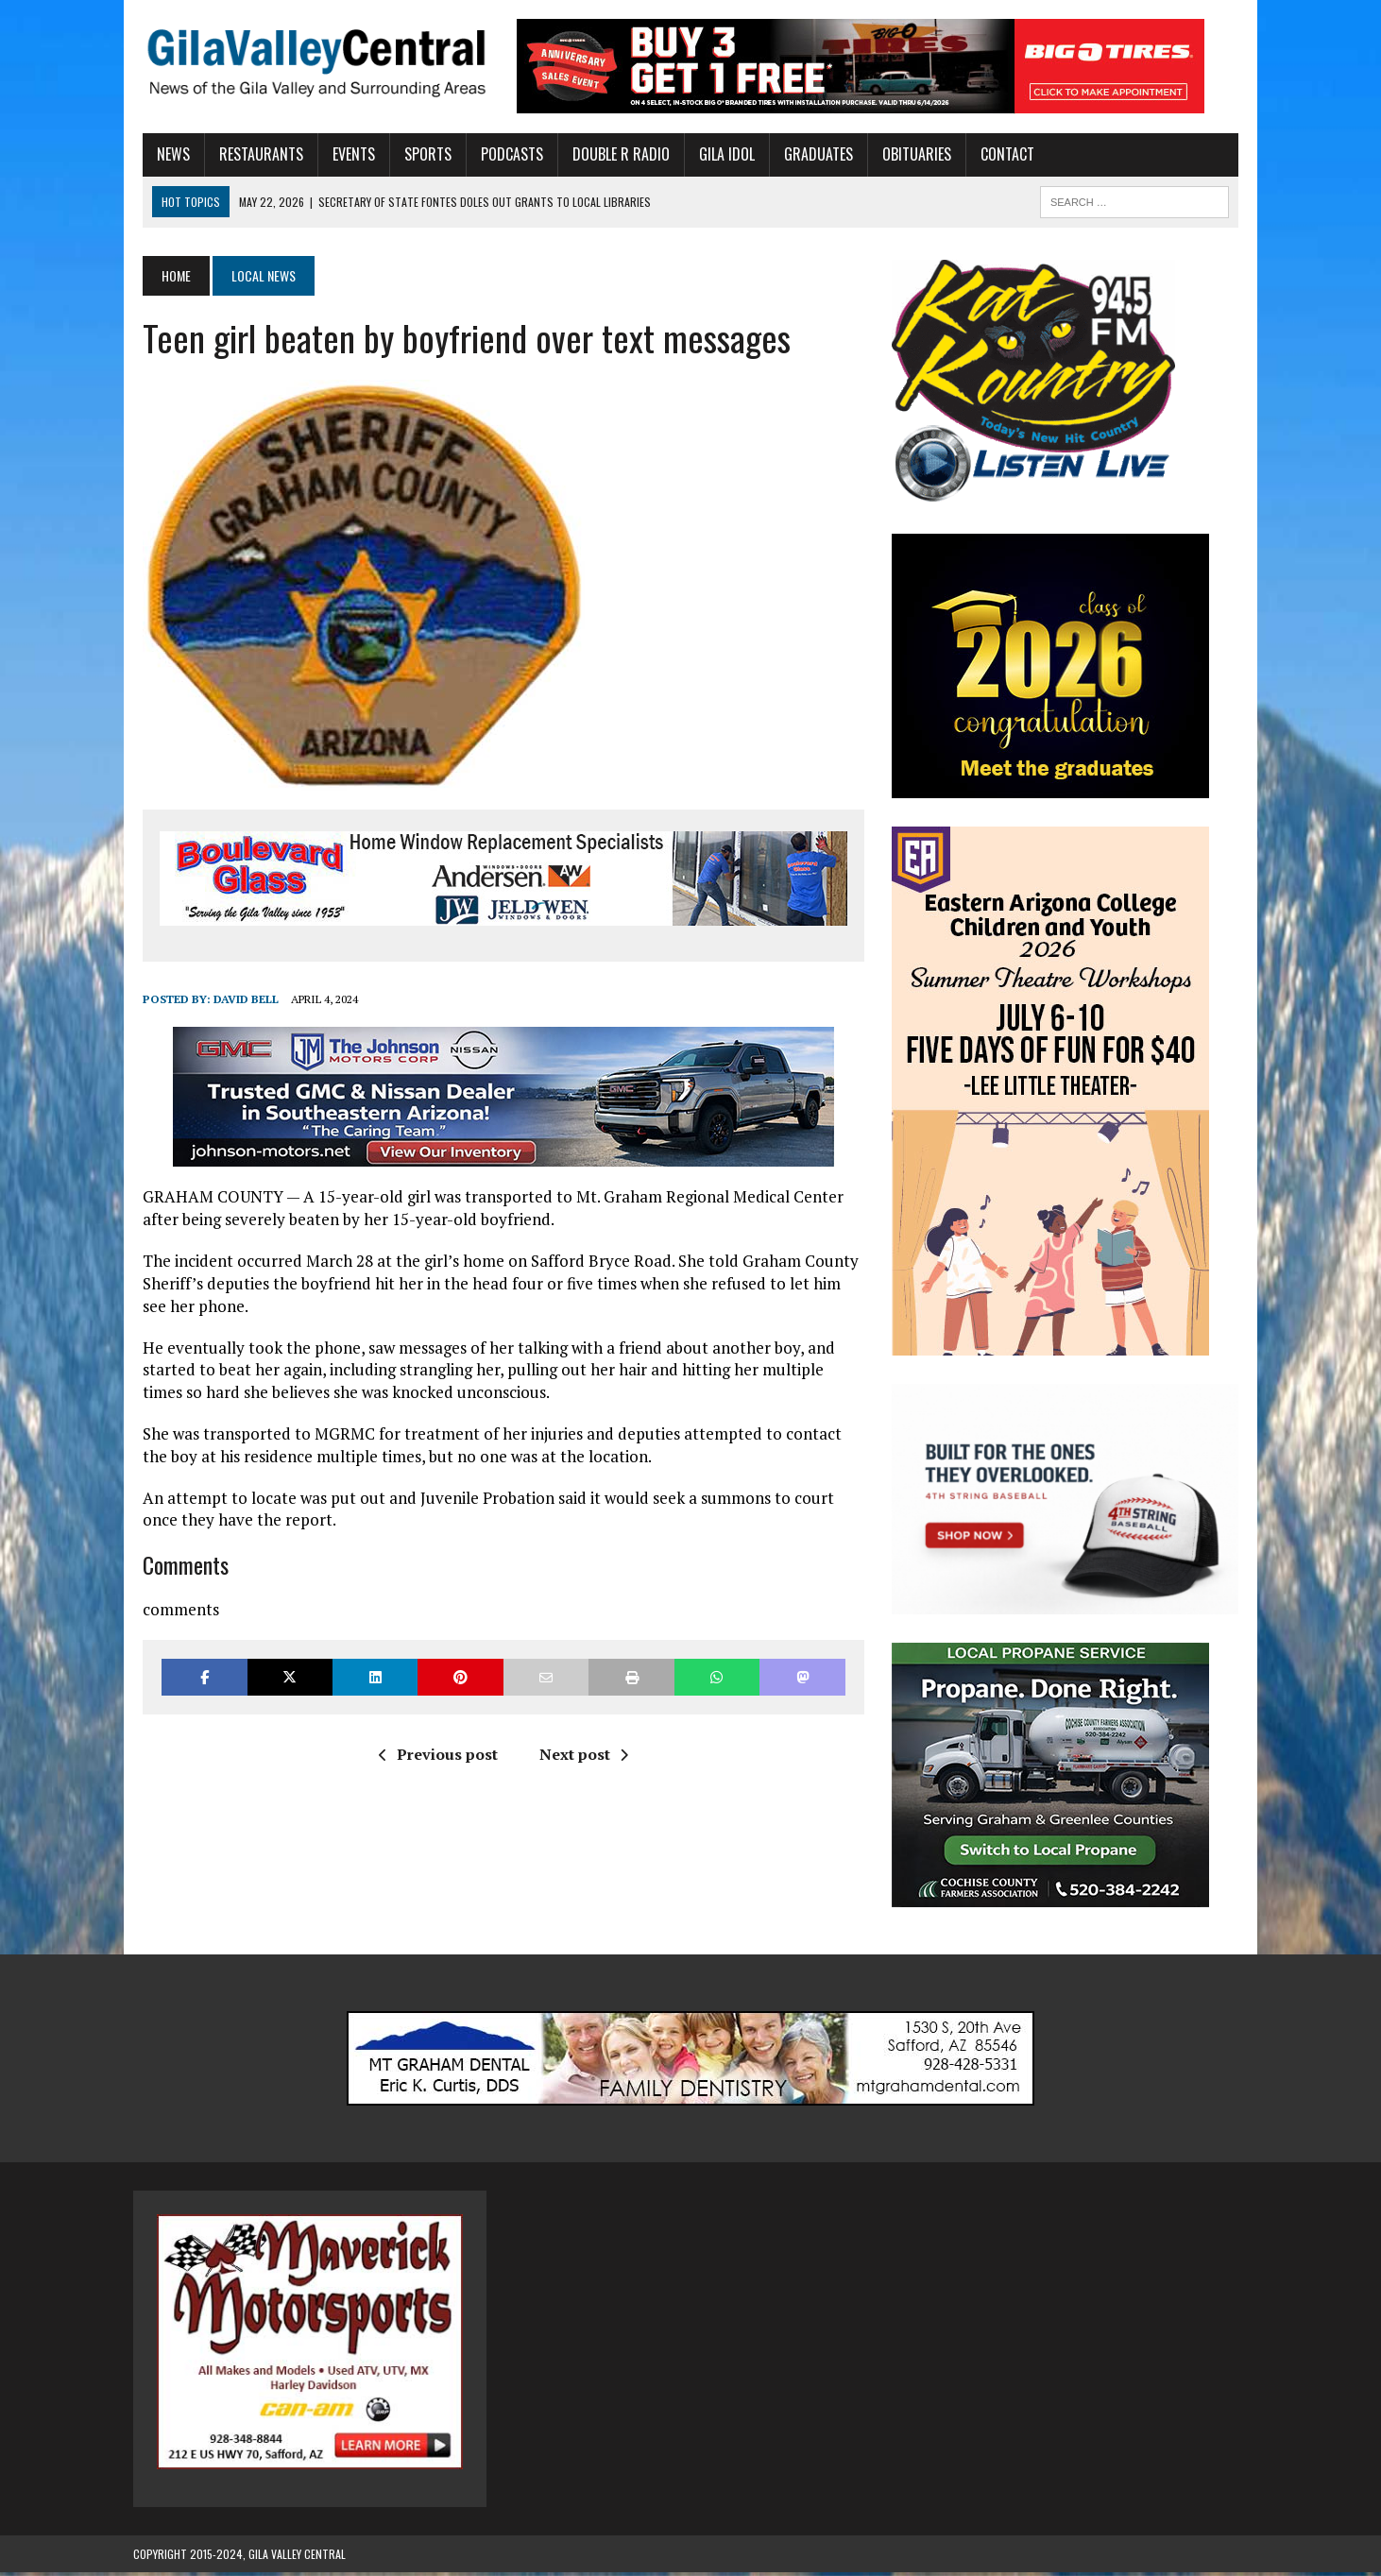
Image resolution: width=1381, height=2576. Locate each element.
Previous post (434, 1755)
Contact (998, 154)
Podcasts (502, 154)
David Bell (236, 999)
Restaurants (252, 154)
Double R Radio (611, 154)
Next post (580, 1755)
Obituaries (907, 154)
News (163, 154)
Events (344, 154)
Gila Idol (717, 154)
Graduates (809, 154)
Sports (418, 154)
